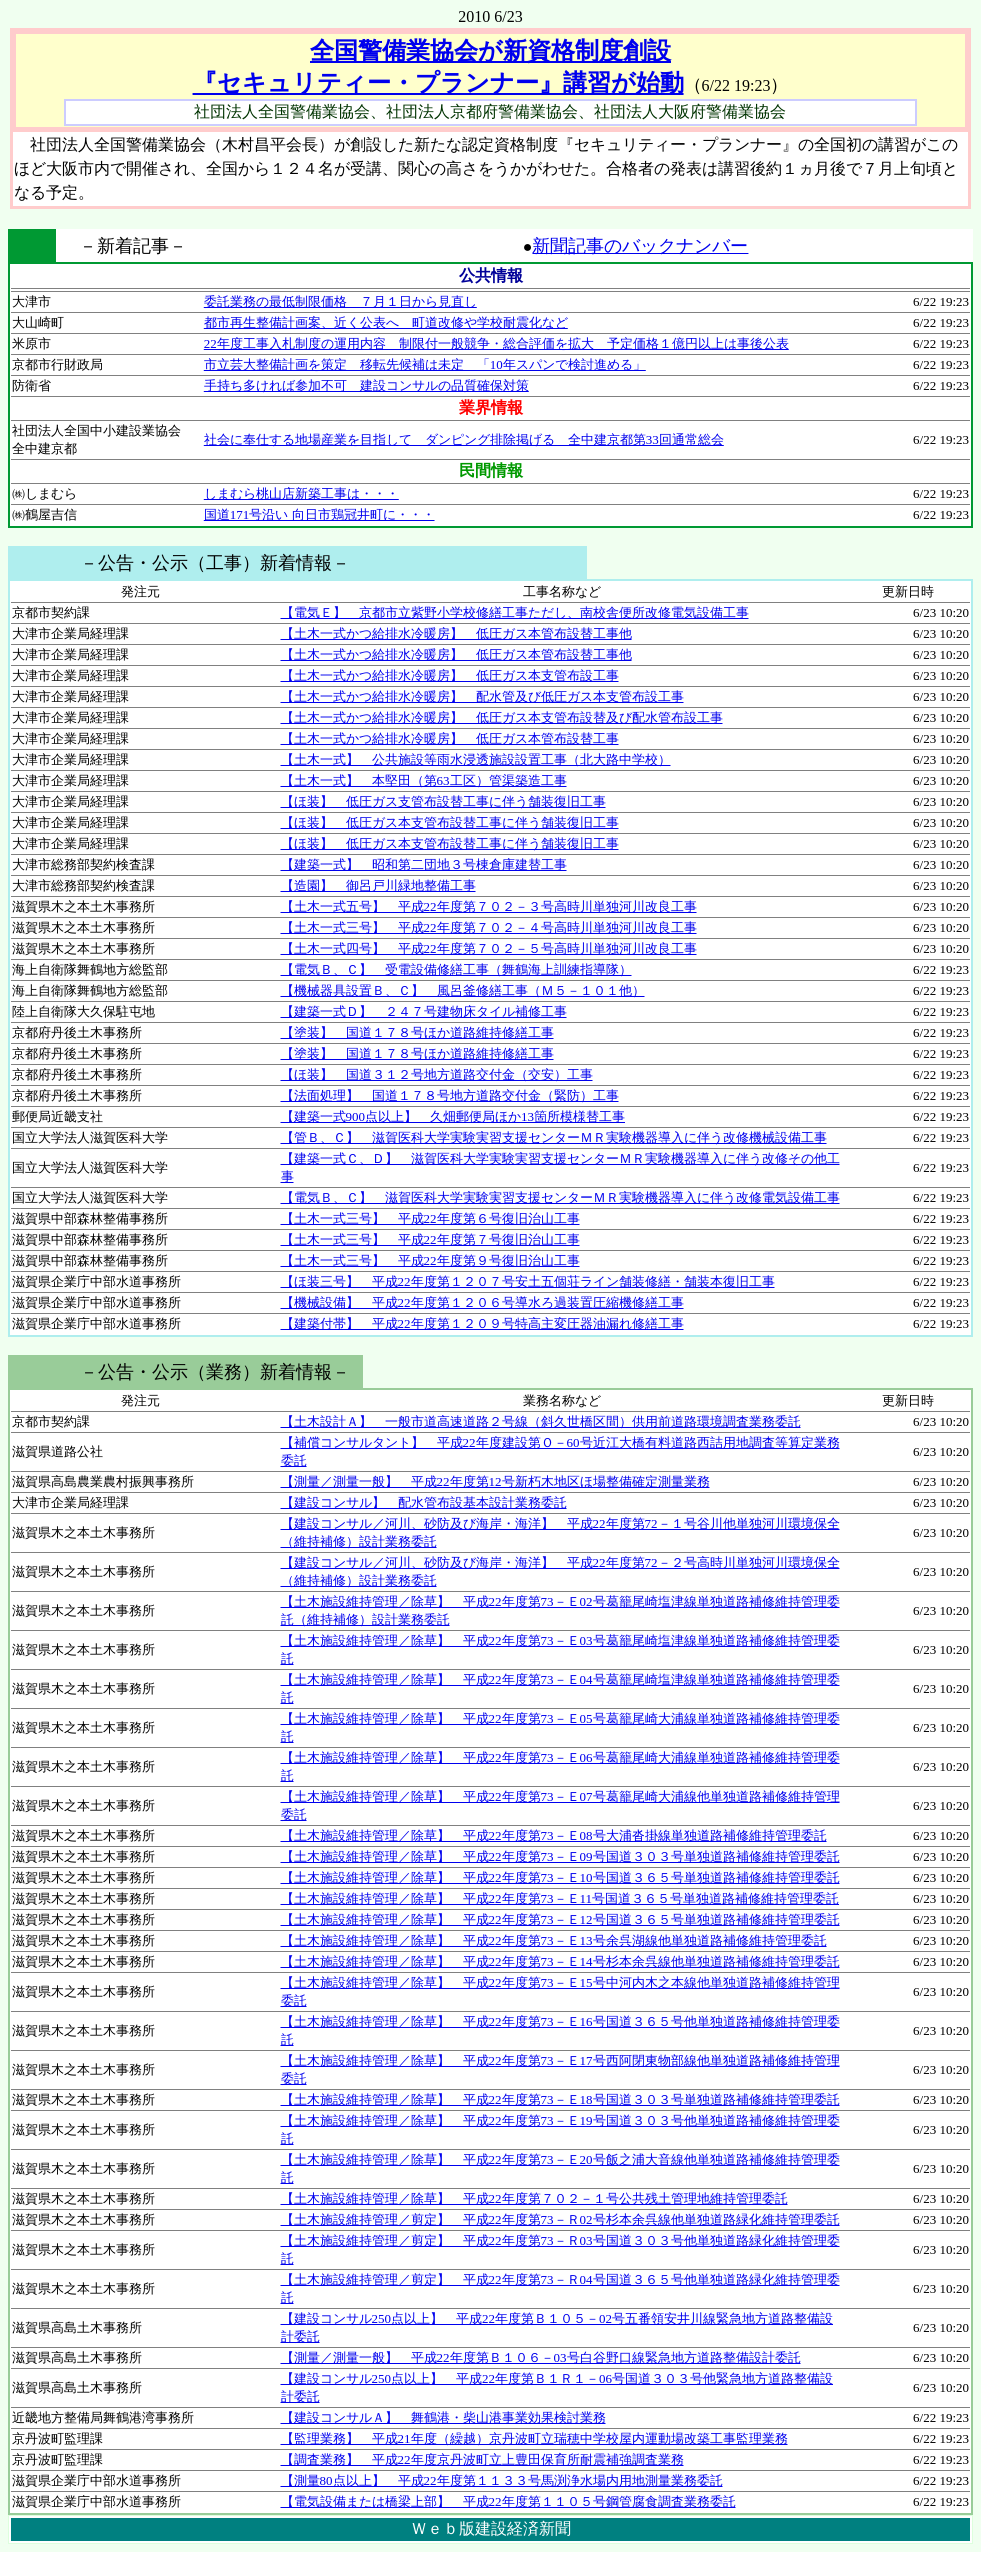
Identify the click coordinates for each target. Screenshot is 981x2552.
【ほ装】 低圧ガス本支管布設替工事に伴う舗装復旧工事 (450, 822)
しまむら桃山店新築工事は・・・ (301, 493)
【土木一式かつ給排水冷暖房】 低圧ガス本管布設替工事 (450, 738)
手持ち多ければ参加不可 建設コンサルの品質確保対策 (366, 385)
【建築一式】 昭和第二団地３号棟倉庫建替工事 (424, 864)
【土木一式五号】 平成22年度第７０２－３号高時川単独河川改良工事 (489, 906)
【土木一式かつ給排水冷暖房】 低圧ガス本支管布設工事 (450, 675)
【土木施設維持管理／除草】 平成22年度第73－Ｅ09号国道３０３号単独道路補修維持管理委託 (560, 1856)
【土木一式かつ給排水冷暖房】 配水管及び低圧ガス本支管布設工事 (482, 696)
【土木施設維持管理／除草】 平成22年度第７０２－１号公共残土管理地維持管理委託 (534, 2198)
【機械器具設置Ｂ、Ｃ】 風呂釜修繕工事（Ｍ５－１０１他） (463, 990)
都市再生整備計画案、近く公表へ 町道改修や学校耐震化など (386, 322)
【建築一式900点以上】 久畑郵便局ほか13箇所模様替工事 (453, 1116)
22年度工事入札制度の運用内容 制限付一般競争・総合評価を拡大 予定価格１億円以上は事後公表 (496, 343)
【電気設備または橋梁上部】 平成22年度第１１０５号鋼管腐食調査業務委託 (508, 2501)
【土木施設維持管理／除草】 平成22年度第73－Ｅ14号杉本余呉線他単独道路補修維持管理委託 (560, 1961)
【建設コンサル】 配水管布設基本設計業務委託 (424, 1502)
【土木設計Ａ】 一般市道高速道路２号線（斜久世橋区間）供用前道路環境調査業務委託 (541, 1421)
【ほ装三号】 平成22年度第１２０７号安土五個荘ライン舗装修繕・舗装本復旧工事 (528, 1281)
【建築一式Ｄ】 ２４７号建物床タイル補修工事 (424, 1011)
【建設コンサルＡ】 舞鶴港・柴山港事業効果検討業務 (443, 2417)
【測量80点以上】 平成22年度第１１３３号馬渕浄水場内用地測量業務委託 (502, 2480)
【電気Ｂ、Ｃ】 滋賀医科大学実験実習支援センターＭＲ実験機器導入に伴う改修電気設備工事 (560, 1197)
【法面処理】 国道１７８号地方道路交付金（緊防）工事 (450, 1095)
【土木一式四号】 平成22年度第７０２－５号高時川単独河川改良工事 (489, 948)
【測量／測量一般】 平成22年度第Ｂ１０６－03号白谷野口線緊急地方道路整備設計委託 (541, 2357)
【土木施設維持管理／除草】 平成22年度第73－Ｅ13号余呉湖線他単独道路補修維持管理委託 (554, 1940)
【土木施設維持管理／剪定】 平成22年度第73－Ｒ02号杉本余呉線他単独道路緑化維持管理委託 (560, 2219)
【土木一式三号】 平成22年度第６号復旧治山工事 (430, 1218)
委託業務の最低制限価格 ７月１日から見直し (340, 301)
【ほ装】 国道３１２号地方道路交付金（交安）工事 (437, 1074)
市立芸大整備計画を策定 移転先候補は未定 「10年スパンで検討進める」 (425, 364)
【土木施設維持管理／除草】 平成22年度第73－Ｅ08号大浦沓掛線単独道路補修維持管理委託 (554, 1835)
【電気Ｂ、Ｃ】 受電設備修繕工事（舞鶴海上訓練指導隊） (456, 969)
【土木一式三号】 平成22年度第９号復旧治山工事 (430, 1260)
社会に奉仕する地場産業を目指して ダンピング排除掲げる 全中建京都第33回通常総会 (464, 439)
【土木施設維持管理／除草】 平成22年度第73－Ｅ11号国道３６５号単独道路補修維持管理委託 (560, 1898)
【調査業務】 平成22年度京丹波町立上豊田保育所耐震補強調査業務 (482, 2459)
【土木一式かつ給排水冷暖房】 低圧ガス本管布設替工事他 (456, 633)
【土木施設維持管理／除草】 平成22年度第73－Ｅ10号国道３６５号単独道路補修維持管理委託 (560, 1877)
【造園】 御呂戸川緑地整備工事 (378, 885)
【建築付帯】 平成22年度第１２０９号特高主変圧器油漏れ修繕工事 (482, 1323)
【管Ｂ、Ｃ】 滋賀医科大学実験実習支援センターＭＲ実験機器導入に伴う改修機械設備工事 (554, 1137)
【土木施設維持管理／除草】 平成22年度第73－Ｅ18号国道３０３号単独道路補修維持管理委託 (560, 2099)
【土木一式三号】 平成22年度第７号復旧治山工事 (430, 1239)
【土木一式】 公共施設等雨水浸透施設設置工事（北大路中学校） (476, 759)
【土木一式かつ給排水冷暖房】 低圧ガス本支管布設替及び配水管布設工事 (502, 717)
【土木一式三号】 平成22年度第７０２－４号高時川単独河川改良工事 (489, 927)
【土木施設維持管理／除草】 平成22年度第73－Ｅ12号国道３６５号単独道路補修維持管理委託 (560, 1919)
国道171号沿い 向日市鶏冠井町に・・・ (319, 514)
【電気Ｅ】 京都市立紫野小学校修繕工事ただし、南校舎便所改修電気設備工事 (515, 612)
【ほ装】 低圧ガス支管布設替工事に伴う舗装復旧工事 (443, 801)
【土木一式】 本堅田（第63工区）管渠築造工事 (424, 780)
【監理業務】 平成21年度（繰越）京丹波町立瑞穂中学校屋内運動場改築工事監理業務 (534, 2438)
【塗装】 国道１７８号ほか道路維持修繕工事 (417, 1032)
